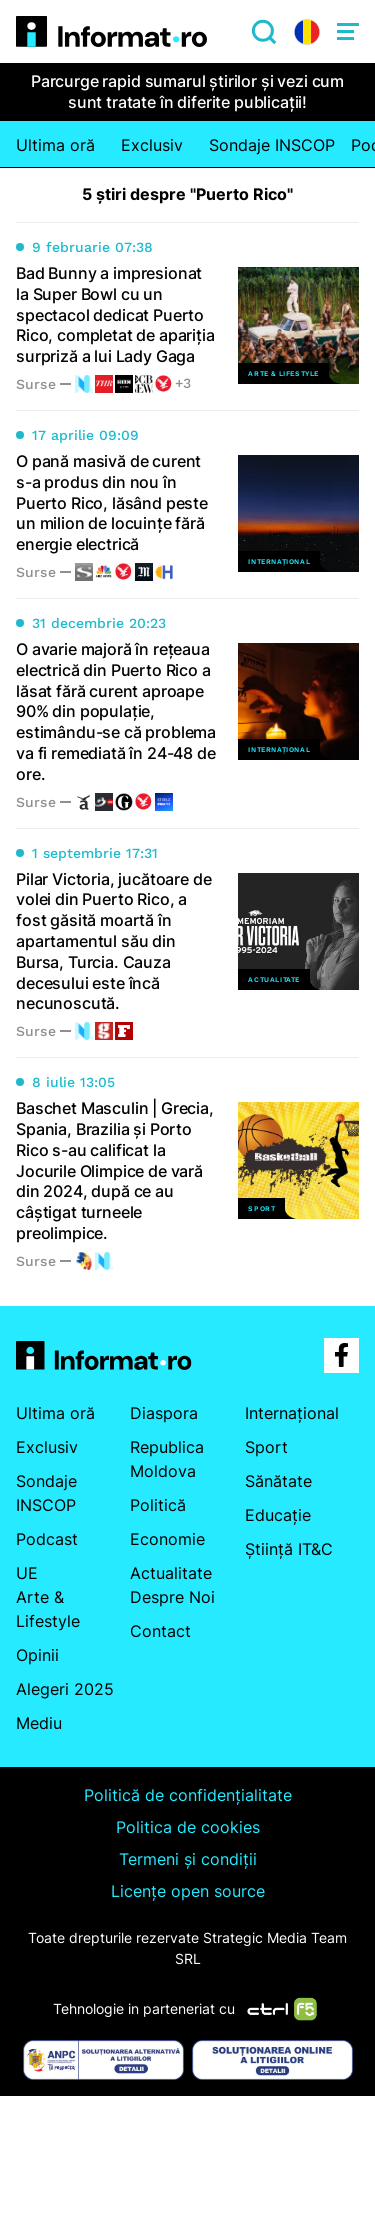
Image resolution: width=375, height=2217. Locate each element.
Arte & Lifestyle (48, 1609)
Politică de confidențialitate (188, 1795)
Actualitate (171, 1573)
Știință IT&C (289, 1549)
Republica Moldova (167, 1459)
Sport (266, 1447)
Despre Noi (172, 1597)
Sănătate (278, 1481)
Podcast (47, 1539)
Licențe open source (188, 1891)
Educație (278, 1515)
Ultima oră (55, 145)
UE (27, 1573)
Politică (158, 1505)
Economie (167, 1539)
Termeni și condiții (188, 1859)
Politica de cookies (188, 1827)
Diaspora (164, 1413)
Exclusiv (152, 145)
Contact (160, 1631)
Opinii (37, 1655)
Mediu (39, 1723)
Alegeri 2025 (65, 1689)
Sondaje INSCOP (272, 145)
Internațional (292, 1413)
